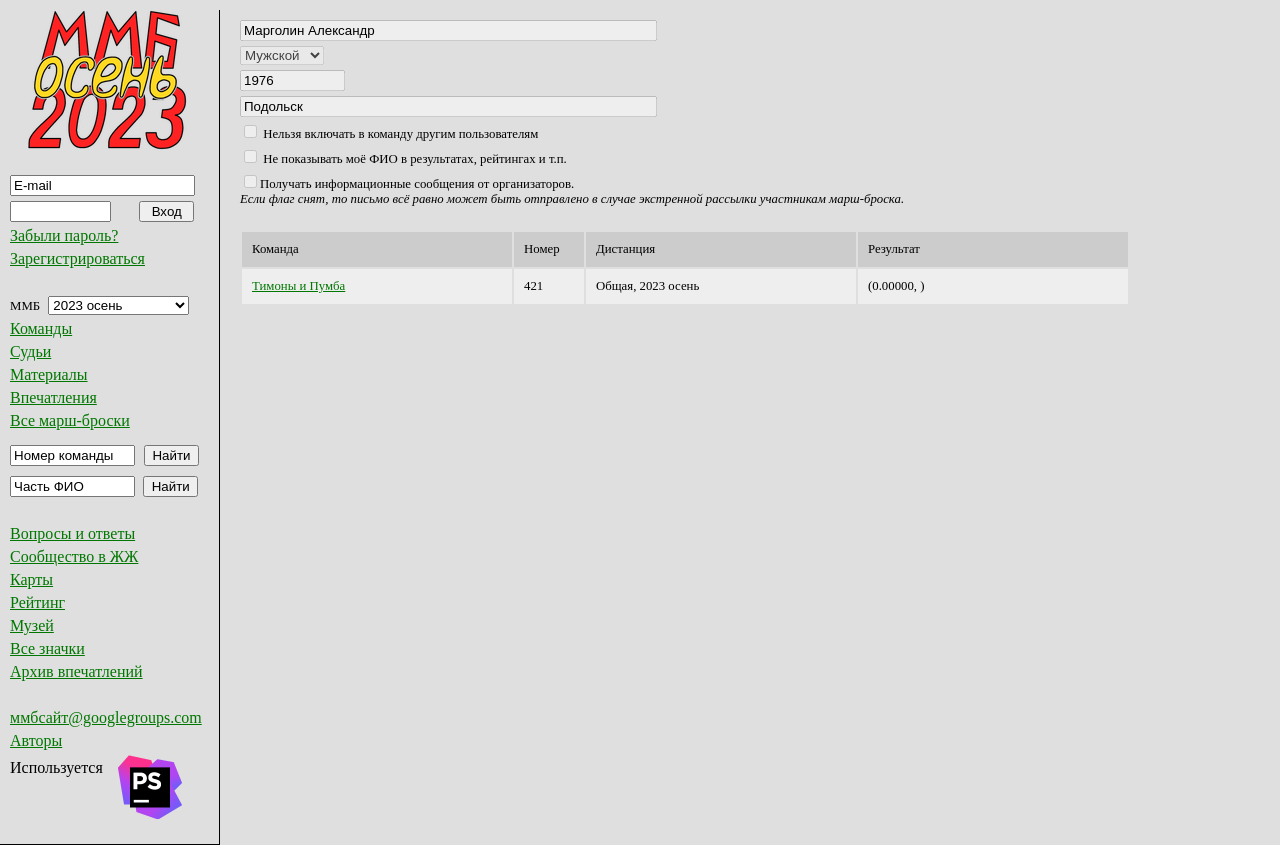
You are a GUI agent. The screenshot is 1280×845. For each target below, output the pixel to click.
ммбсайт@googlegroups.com (106, 717)
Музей (32, 625)
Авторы (36, 740)
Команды (41, 328)
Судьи (30, 351)
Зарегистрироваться (77, 258)
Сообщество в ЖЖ (74, 556)
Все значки (47, 648)
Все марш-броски (70, 420)
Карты (31, 579)
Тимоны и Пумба (298, 286)
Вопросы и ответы (72, 533)
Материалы (49, 374)
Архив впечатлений (76, 671)
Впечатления (53, 397)
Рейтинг (37, 602)
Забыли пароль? (64, 235)
